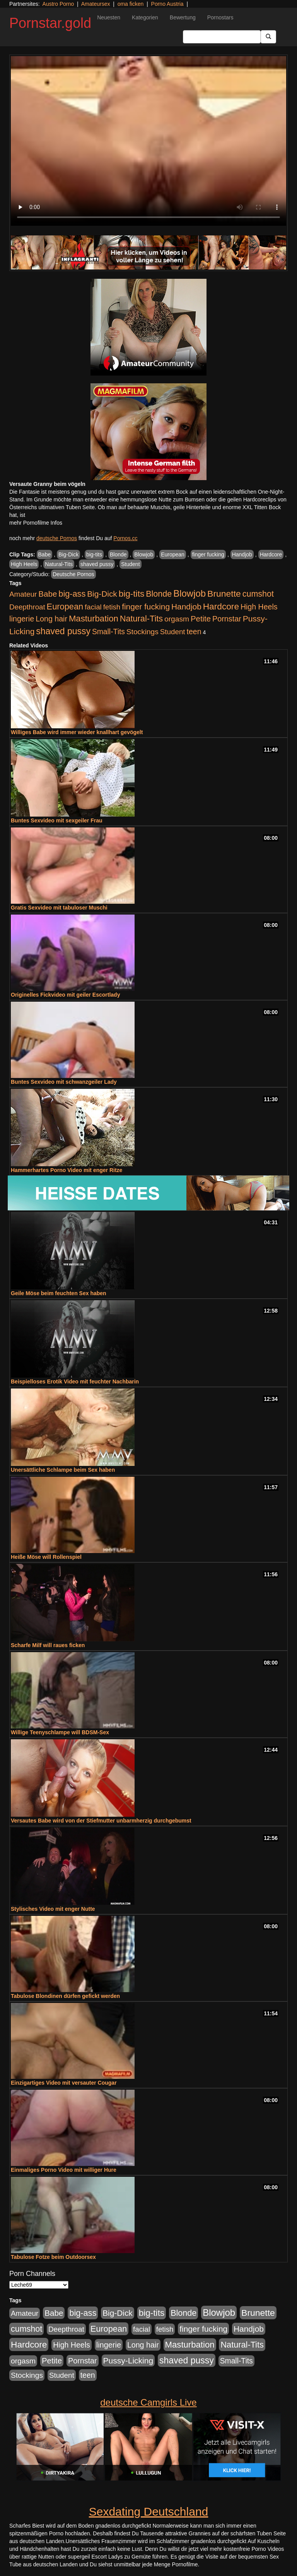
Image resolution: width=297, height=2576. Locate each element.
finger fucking (208, 554)
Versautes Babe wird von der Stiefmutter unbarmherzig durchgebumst (101, 1820)
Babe (44, 554)
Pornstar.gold (50, 23)
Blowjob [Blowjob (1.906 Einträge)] (189, 593)
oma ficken (131, 4)
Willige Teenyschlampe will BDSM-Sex (60, 1732)
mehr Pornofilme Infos (35, 523)
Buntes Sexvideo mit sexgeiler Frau (56, 820)
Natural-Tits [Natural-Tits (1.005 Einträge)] (141, 618)
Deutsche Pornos (73, 574)
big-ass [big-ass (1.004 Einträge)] (71, 594)
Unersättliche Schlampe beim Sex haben (63, 1470)
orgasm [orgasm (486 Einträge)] (176, 619)
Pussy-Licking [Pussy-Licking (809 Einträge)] (128, 2360)
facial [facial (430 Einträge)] (93, 607)
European (172, 554)
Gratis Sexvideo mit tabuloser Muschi (59, 907)
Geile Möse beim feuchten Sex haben (58, 1293)
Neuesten (108, 17)
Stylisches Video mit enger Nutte (53, 1909)
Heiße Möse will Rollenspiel (46, 1557)
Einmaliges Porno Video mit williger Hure (63, 2170)
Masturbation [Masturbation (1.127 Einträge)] (93, 618)
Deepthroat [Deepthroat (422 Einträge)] (27, 607)
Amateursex (95, 4)
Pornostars (220, 17)
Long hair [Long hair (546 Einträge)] (51, 618)
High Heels (24, 564)
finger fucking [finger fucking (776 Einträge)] (146, 606)
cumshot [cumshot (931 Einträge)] (258, 594)
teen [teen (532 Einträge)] (193, 631)
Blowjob (143, 554)
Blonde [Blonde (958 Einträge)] (159, 594)
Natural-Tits (59, 564)
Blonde (118, 554)
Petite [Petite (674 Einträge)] (201, 618)
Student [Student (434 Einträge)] (172, 632)
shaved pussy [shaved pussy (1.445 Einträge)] (63, 631)
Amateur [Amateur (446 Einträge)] (23, 594)
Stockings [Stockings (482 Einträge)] (142, 632)
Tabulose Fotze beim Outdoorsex (53, 2257)
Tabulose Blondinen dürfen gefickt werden (65, 1996)
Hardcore (271, 554)
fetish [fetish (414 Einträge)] (112, 607)
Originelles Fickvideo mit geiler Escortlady (65, 995)
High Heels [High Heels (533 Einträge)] (259, 606)
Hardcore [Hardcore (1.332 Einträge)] (221, 606)
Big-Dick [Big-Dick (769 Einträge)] (102, 593)
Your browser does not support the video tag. (148, 141)
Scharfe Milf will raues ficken (48, 1645)
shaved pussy (97, 564)
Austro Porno (58, 4)
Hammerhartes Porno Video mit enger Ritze (66, 1170)
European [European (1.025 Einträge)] (65, 606)
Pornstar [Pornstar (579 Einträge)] (226, 618)
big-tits (94, 554)
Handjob (242, 554)
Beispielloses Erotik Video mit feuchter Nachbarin (75, 1381)
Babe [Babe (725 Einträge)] (47, 593)
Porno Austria (167, 4)
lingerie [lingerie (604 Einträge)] (21, 618)
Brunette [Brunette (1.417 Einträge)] (224, 594)
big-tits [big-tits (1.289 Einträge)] (132, 594)
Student (130, 564)
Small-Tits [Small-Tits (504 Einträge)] (108, 632)
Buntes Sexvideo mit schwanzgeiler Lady (64, 1082)
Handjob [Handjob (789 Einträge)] (186, 606)
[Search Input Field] (222, 36)
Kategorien (145, 17)
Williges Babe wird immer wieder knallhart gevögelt (77, 732)
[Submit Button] (268, 36)
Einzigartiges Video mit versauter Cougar (64, 2083)
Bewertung (183, 17)
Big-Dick (68, 554)
